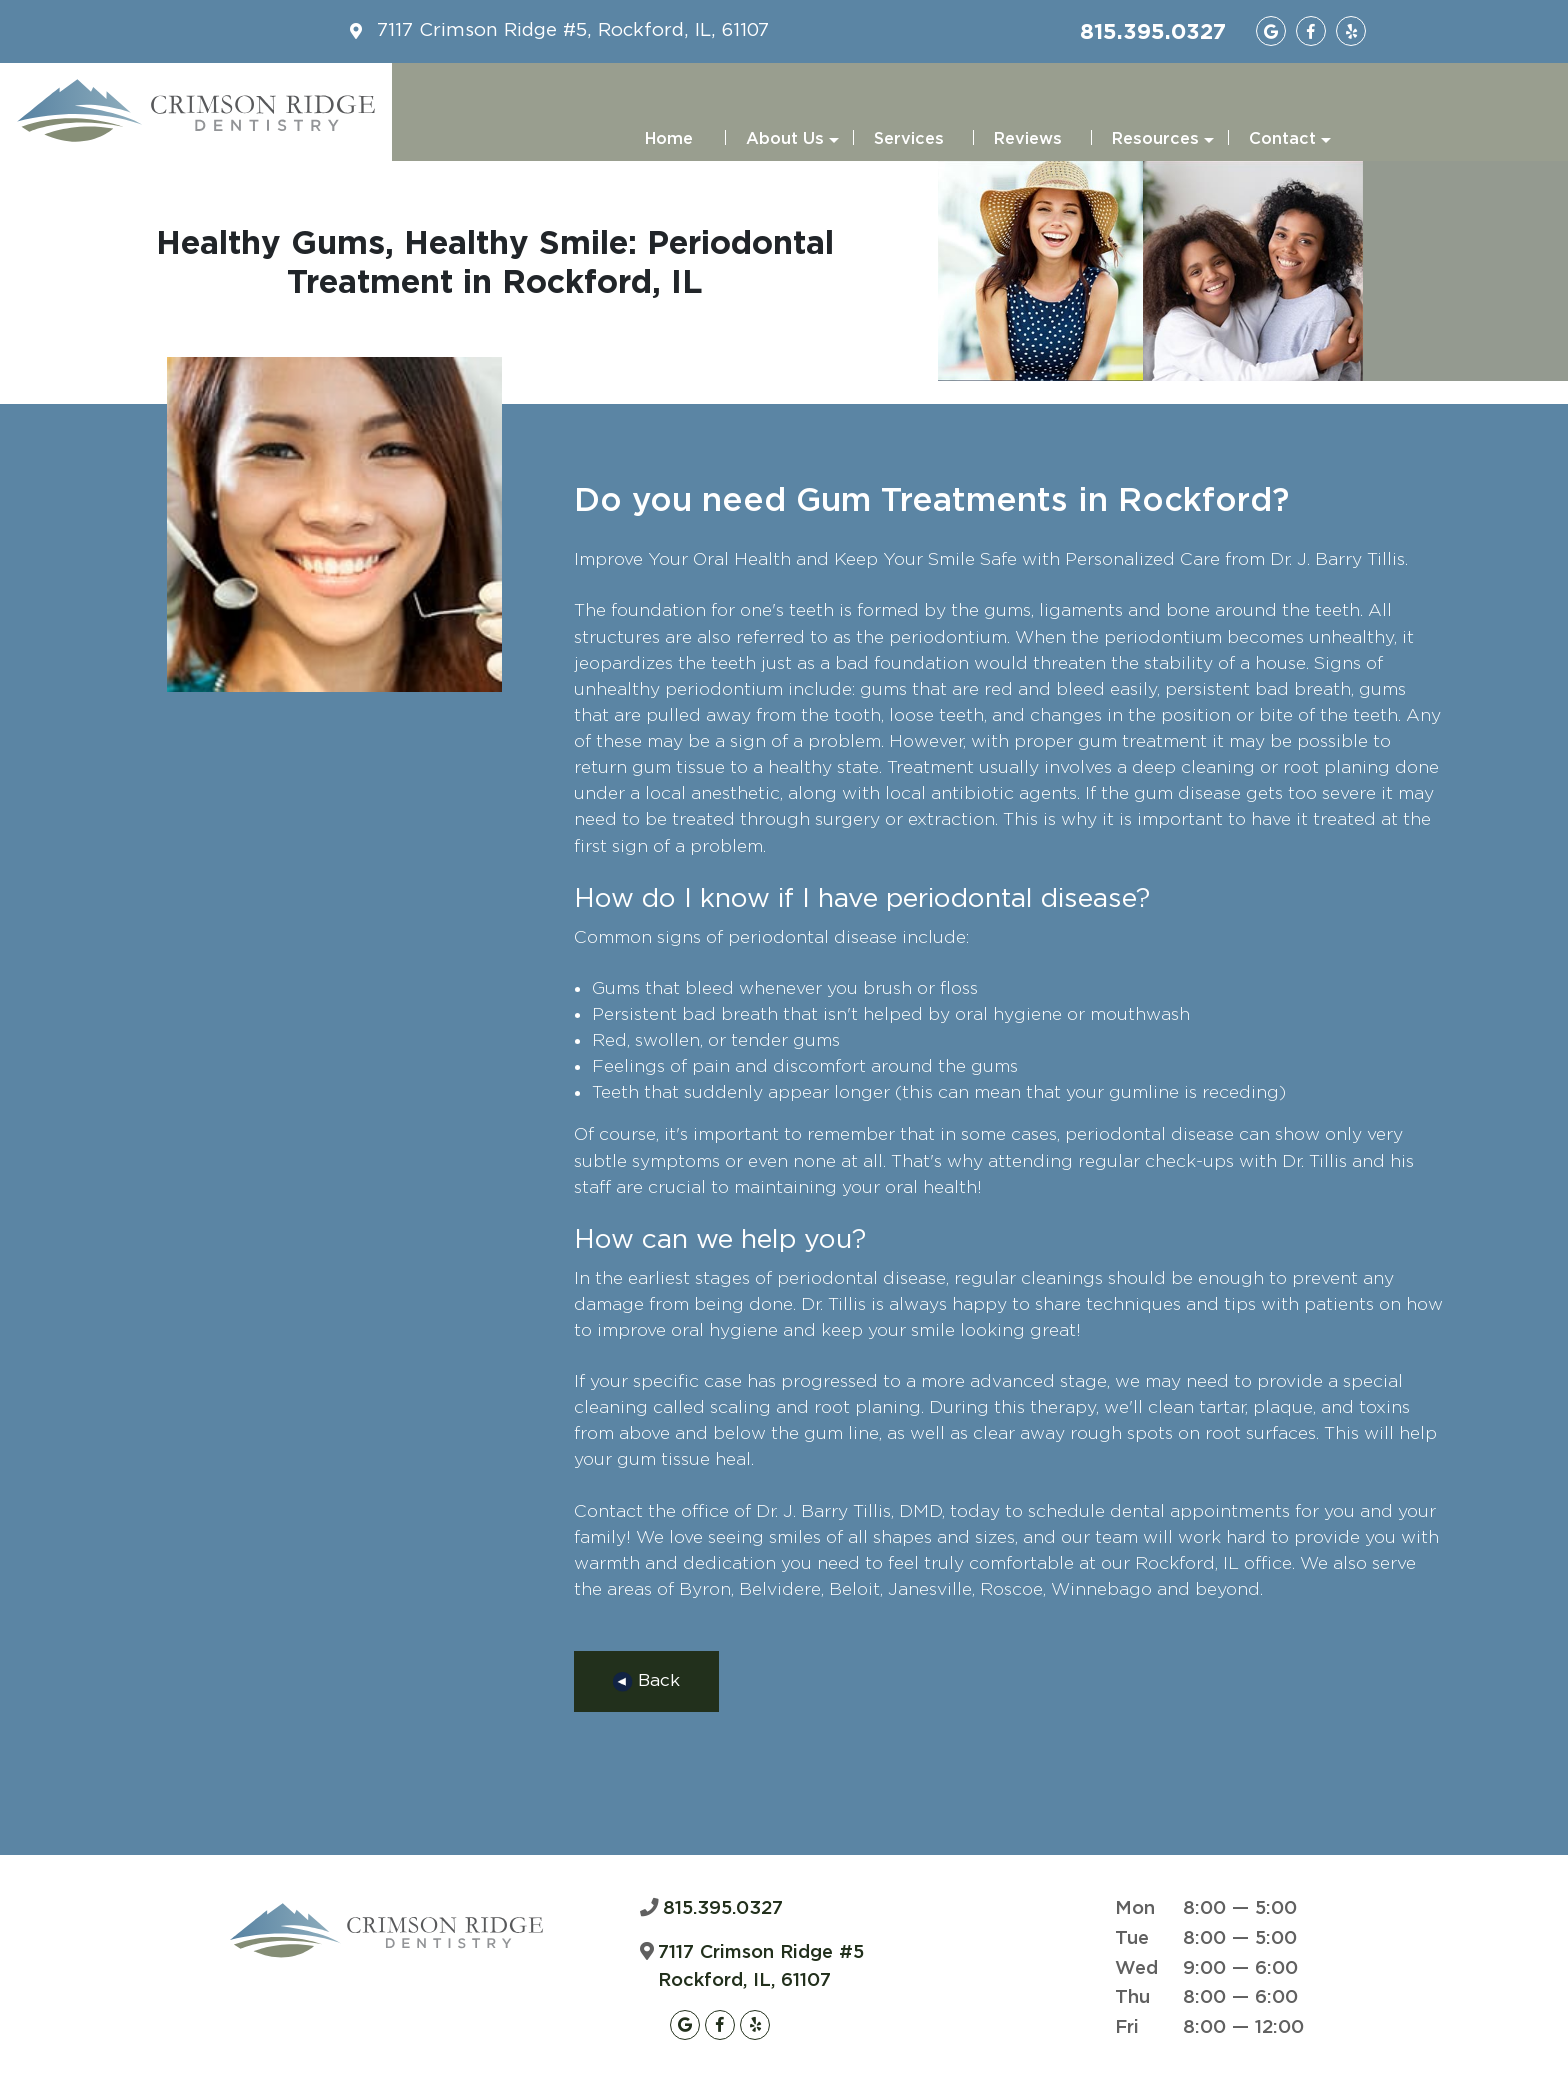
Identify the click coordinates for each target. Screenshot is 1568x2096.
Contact (1290, 146)
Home (669, 139)
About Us (792, 146)
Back (646, 1682)
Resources (1163, 146)
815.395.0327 (1153, 31)
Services (909, 139)
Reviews (1028, 139)
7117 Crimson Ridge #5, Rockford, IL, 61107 (573, 30)
